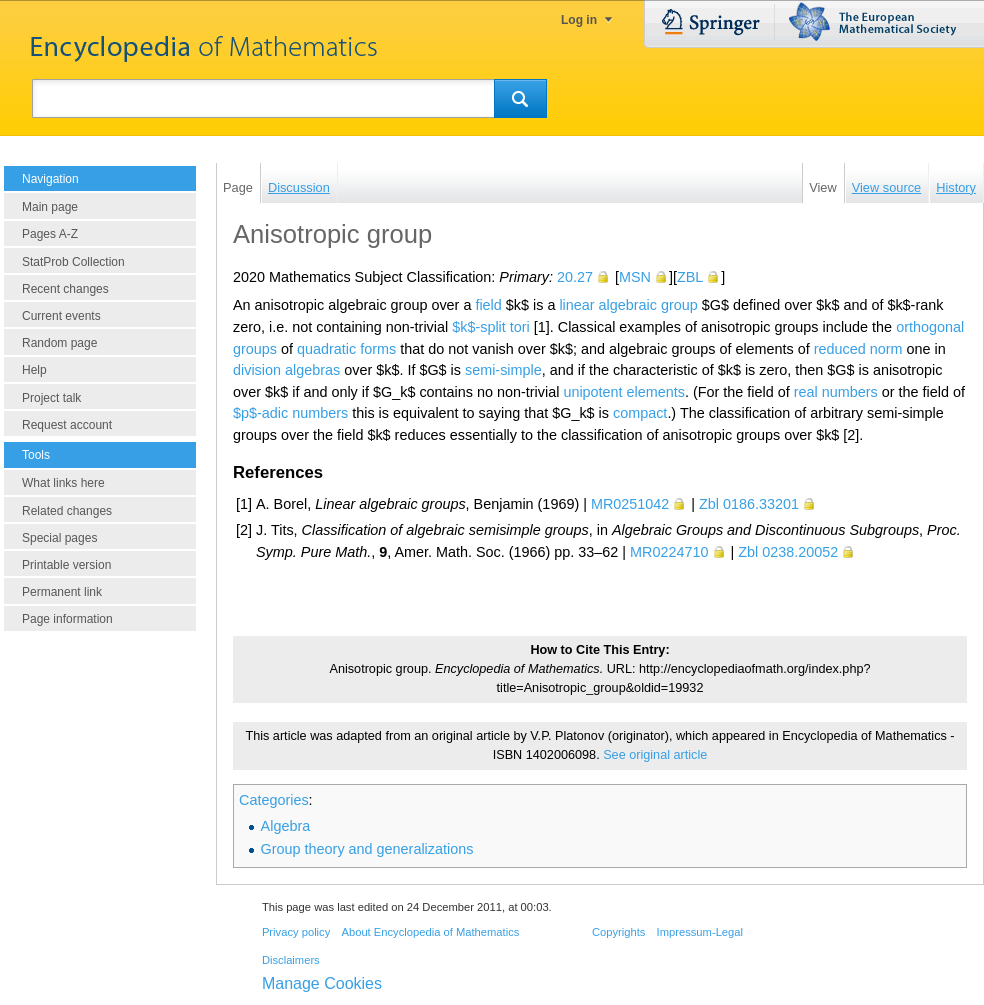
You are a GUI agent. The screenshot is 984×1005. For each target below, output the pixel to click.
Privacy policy (296, 932)
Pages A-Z (50, 234)
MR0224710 (669, 552)
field (488, 305)
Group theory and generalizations (367, 849)
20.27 (575, 277)
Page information (67, 619)
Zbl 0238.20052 (788, 552)
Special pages (59, 538)
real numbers (836, 392)
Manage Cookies (322, 983)
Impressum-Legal (700, 932)
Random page (59, 343)
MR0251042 (630, 504)
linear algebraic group (628, 305)
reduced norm (858, 349)
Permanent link (62, 592)
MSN (635, 277)
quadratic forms (346, 349)
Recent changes (65, 289)
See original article (655, 755)
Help (34, 370)
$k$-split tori (491, 327)
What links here (63, 483)
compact (640, 413)
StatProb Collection (73, 262)
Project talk (51, 398)
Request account (67, 425)
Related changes (67, 511)
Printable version (66, 565)
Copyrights (618, 932)
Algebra (286, 826)
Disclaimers (291, 960)
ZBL (690, 277)
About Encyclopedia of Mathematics (430, 932)
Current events (61, 316)
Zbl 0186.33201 (749, 504)
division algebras (286, 370)
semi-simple (503, 370)
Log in (579, 20)
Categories (274, 800)
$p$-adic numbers (290, 413)
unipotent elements (624, 392)
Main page (50, 207)
